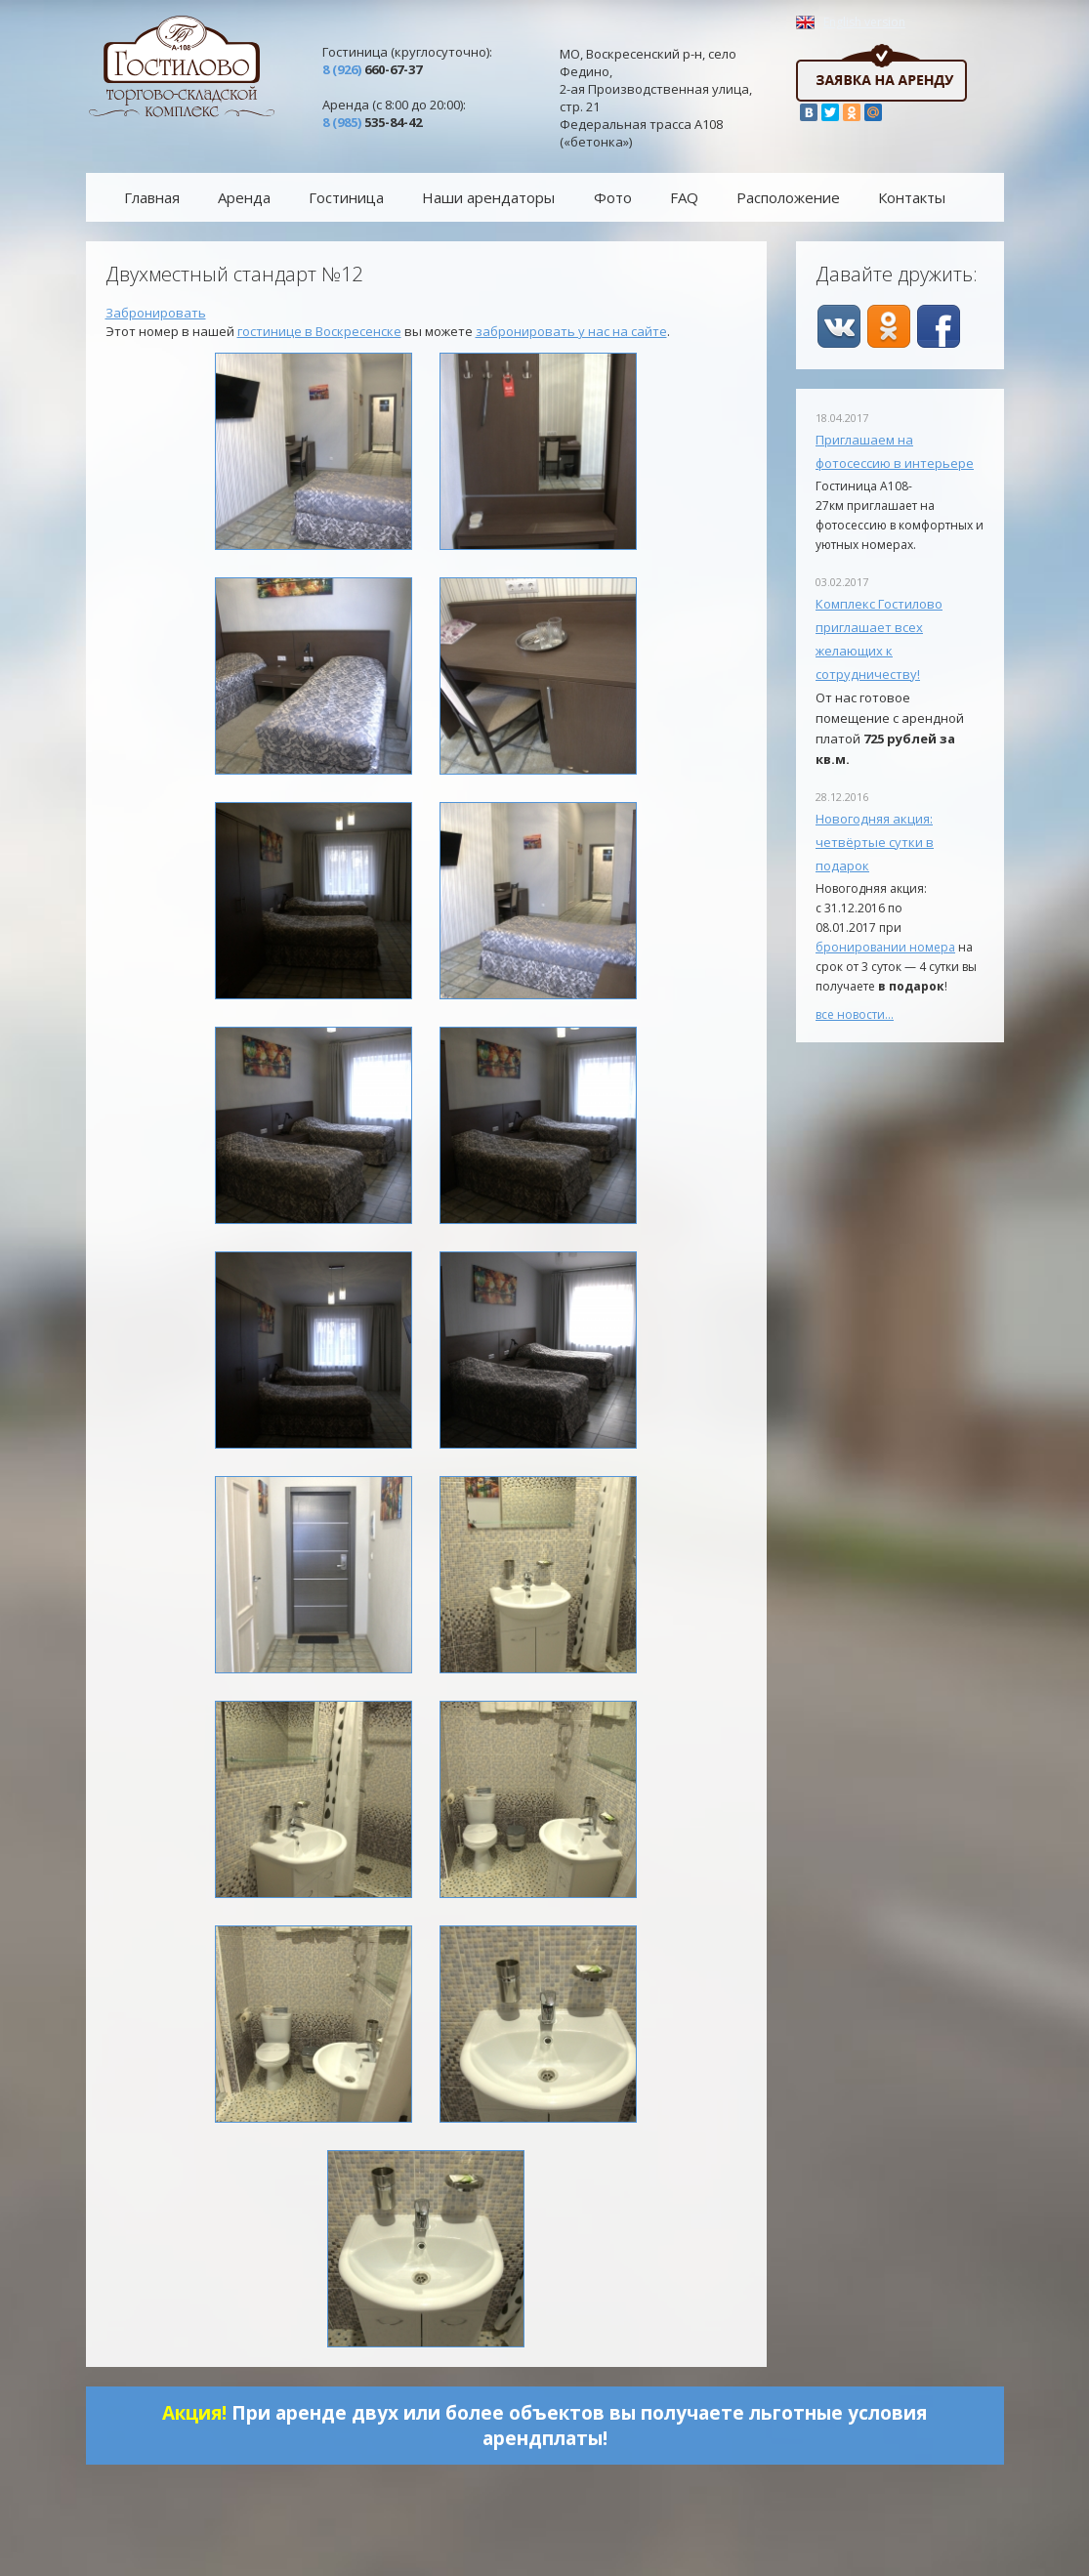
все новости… (855, 1014)
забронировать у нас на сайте (571, 331)
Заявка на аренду (881, 73)
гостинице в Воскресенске (319, 331)
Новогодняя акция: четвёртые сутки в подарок (875, 842)
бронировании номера (885, 947)
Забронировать (155, 312)
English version (864, 22)
